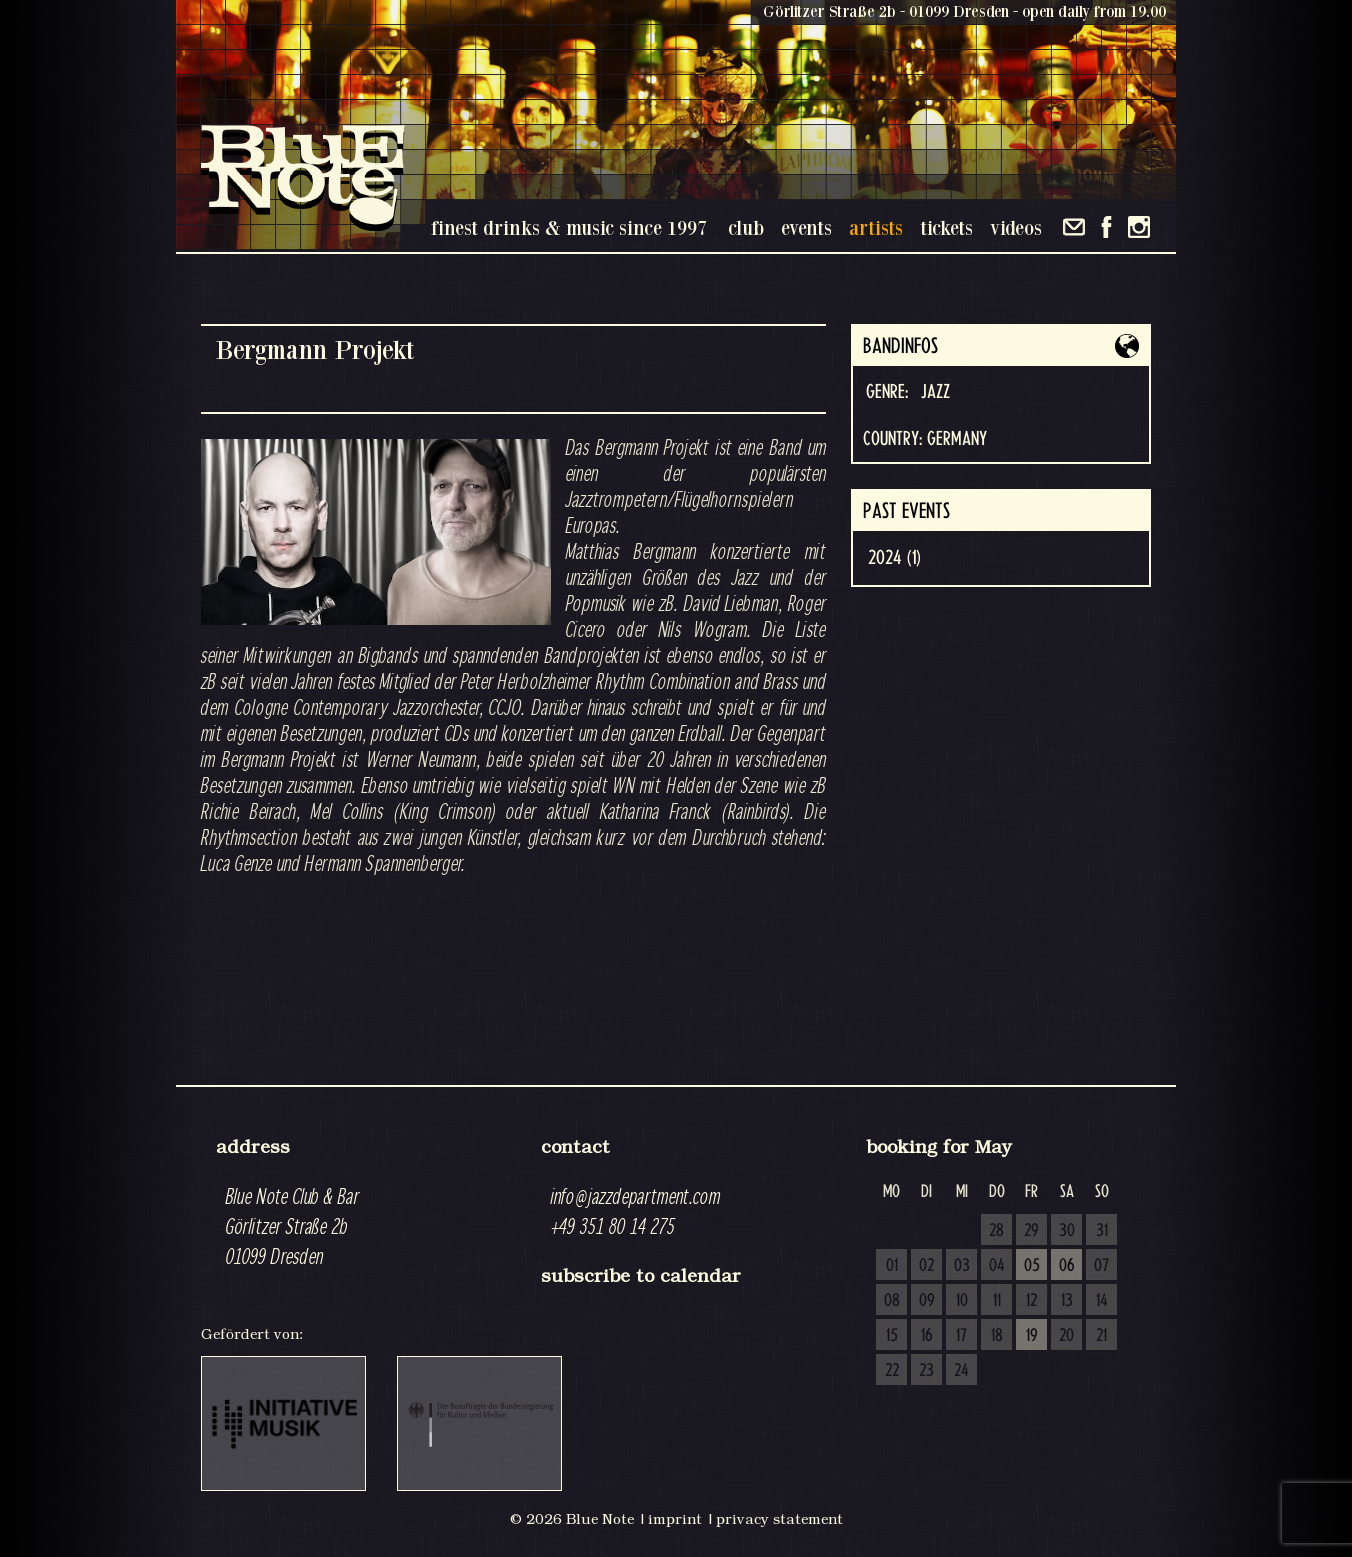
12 (1031, 1301)
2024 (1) (894, 558)
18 (997, 1336)
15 (892, 1336)
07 (1101, 1266)
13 (1067, 1301)
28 (996, 1231)
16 (927, 1336)
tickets (946, 227)
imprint (675, 1519)
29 (1031, 1231)
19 (1032, 1336)
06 (1067, 1266)
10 (962, 1301)
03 (962, 1266)
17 (961, 1336)
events (806, 227)
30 (1067, 1231)
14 (1102, 1301)
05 (1032, 1266)
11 (997, 1301)
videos (1016, 227)
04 (997, 1266)
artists (876, 227)
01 (892, 1266)
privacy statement (779, 1519)
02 (926, 1266)
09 (927, 1301)
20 (1066, 1336)
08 (892, 1301)
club (746, 227)
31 (1102, 1231)
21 (1101, 1336)
